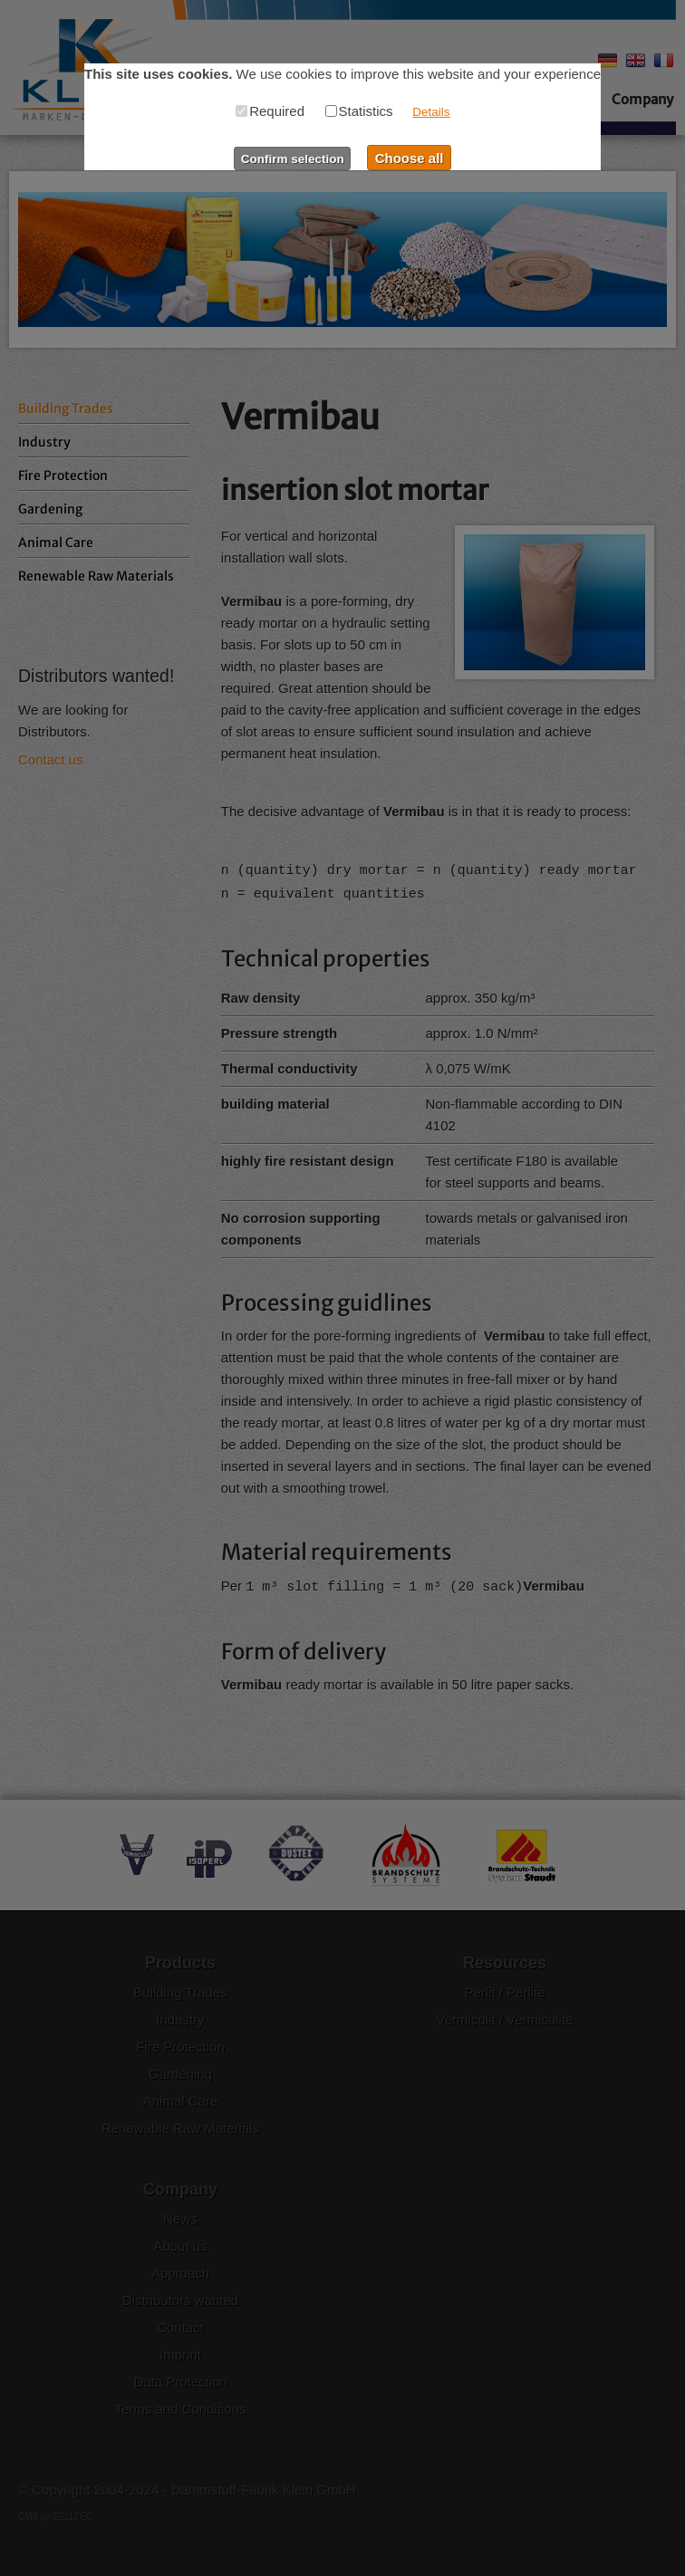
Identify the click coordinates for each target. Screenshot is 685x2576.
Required (270, 111)
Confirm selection (292, 159)
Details (430, 112)
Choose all (409, 158)
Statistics (359, 111)
